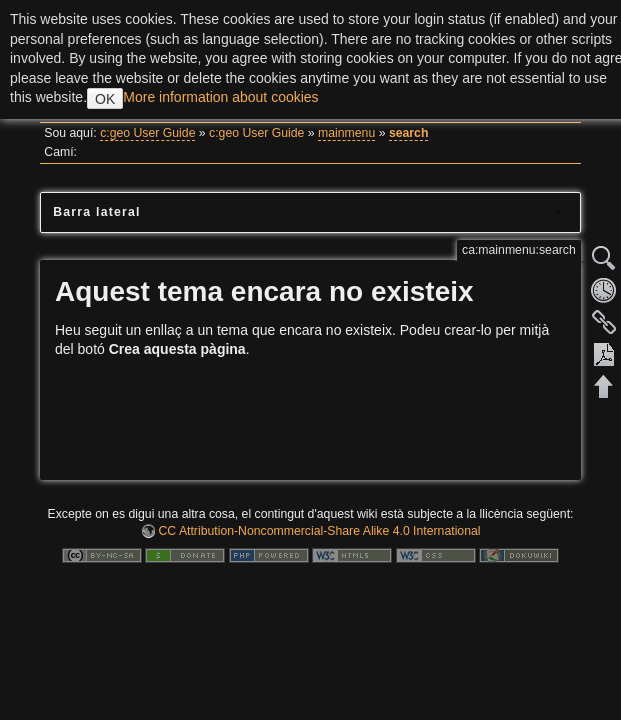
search (409, 133)
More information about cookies (220, 97)
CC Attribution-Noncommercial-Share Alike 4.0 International (319, 531)
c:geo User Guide (147, 133)
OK (105, 99)
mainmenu (346, 133)
